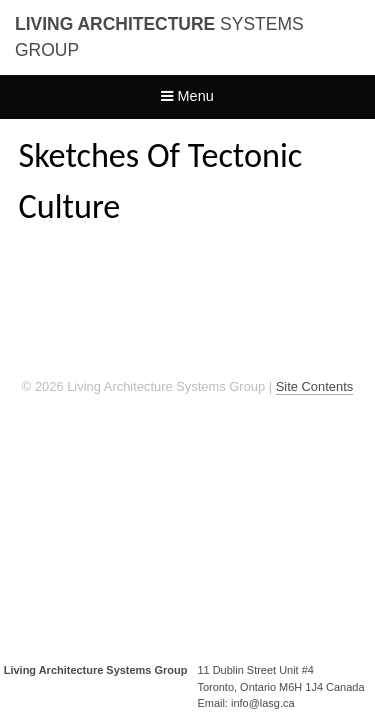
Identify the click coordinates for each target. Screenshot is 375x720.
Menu (187, 96)
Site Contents (314, 386)
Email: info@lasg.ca (245, 703)
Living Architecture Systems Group (96, 670)
